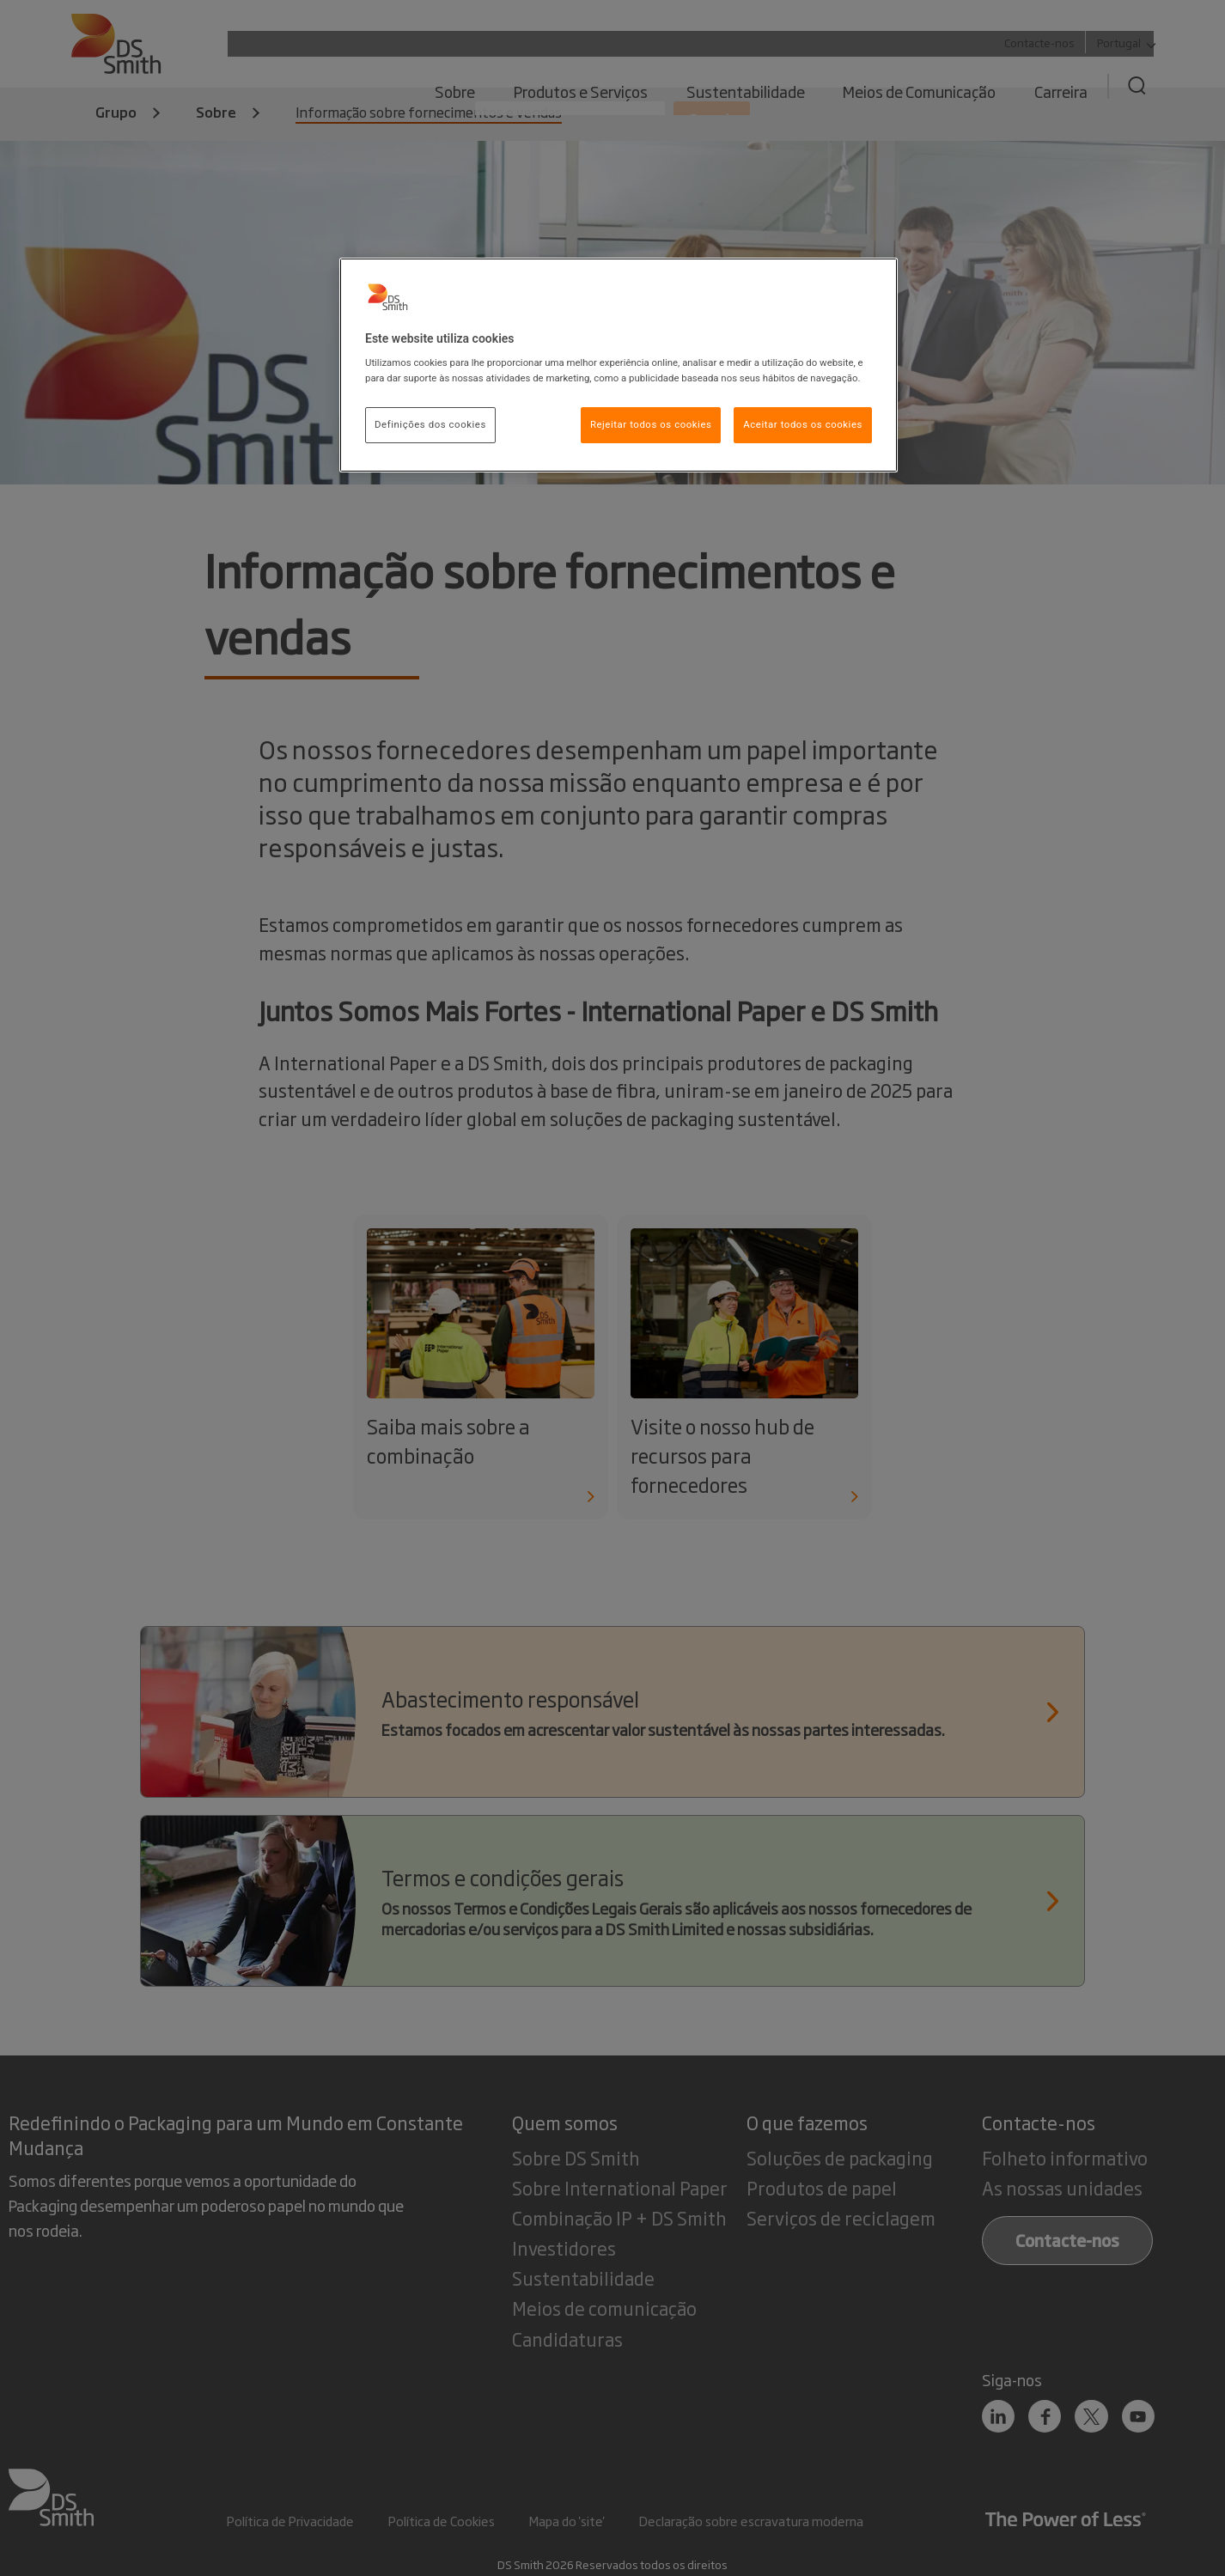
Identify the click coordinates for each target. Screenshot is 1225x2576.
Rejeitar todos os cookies (651, 424)
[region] (618, 365)
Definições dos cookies (430, 424)
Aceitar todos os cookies (802, 424)
